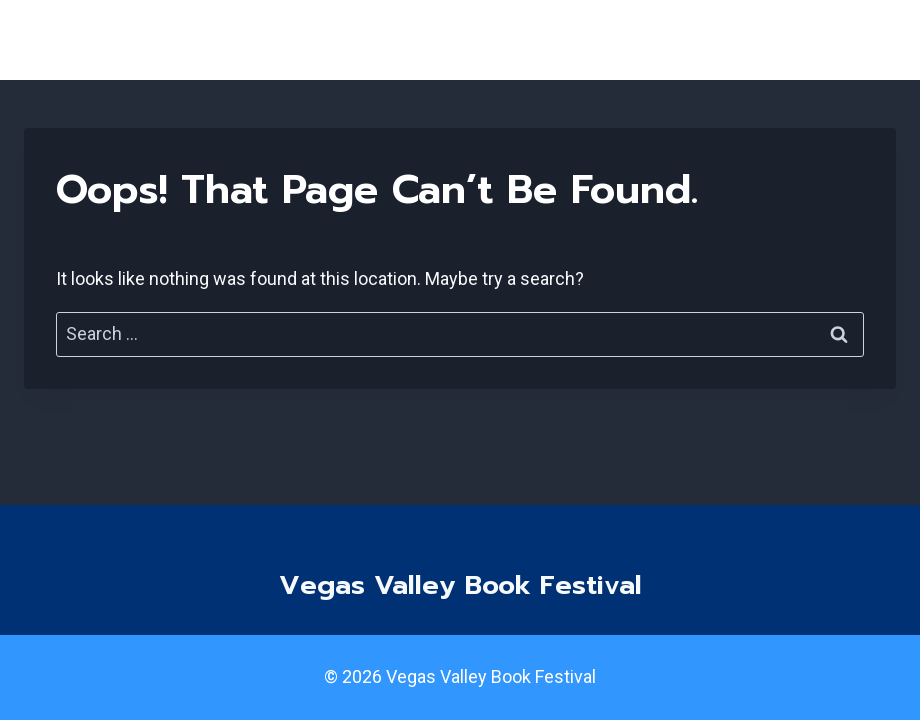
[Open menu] (872, 39)
